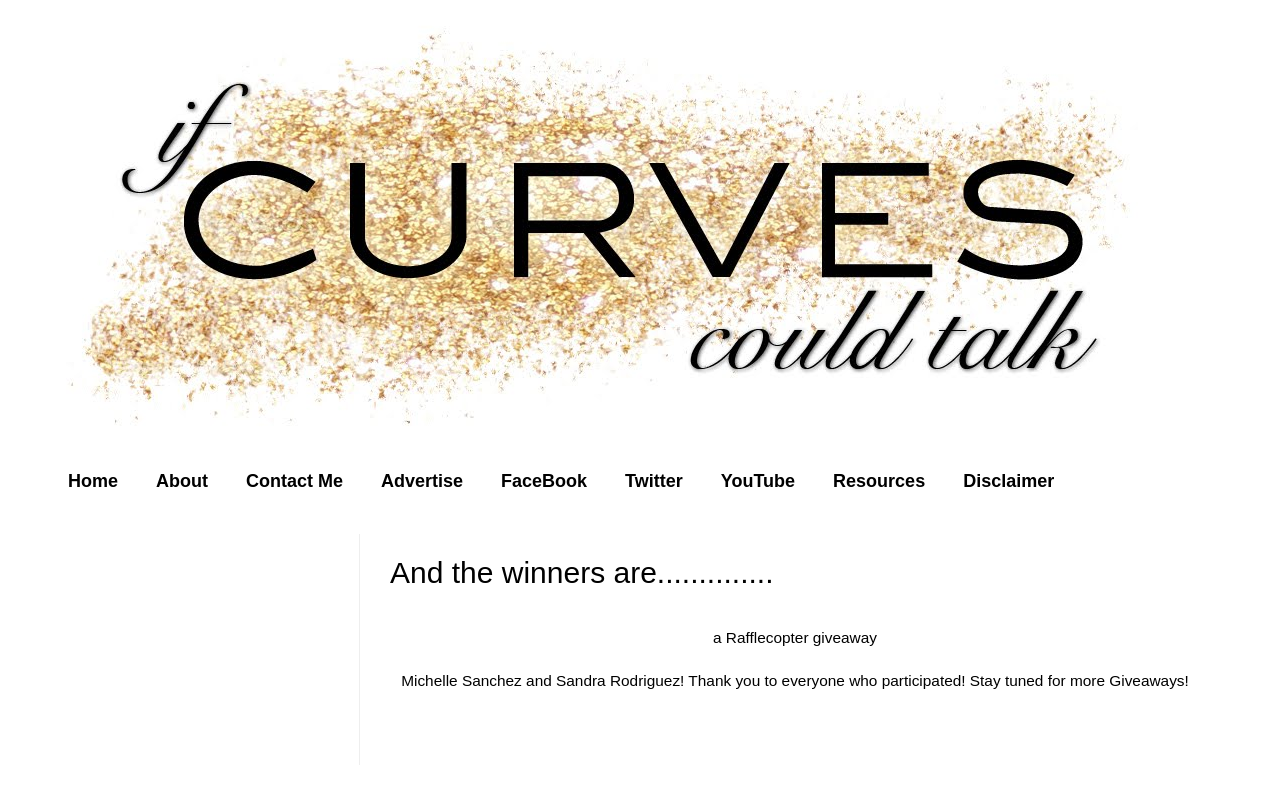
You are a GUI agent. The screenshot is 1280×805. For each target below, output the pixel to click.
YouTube (758, 481)
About (182, 481)
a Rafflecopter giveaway (795, 637)
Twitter (654, 481)
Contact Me (294, 481)
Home (93, 481)
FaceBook (544, 481)
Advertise (422, 481)
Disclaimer (1008, 481)
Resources (879, 481)
